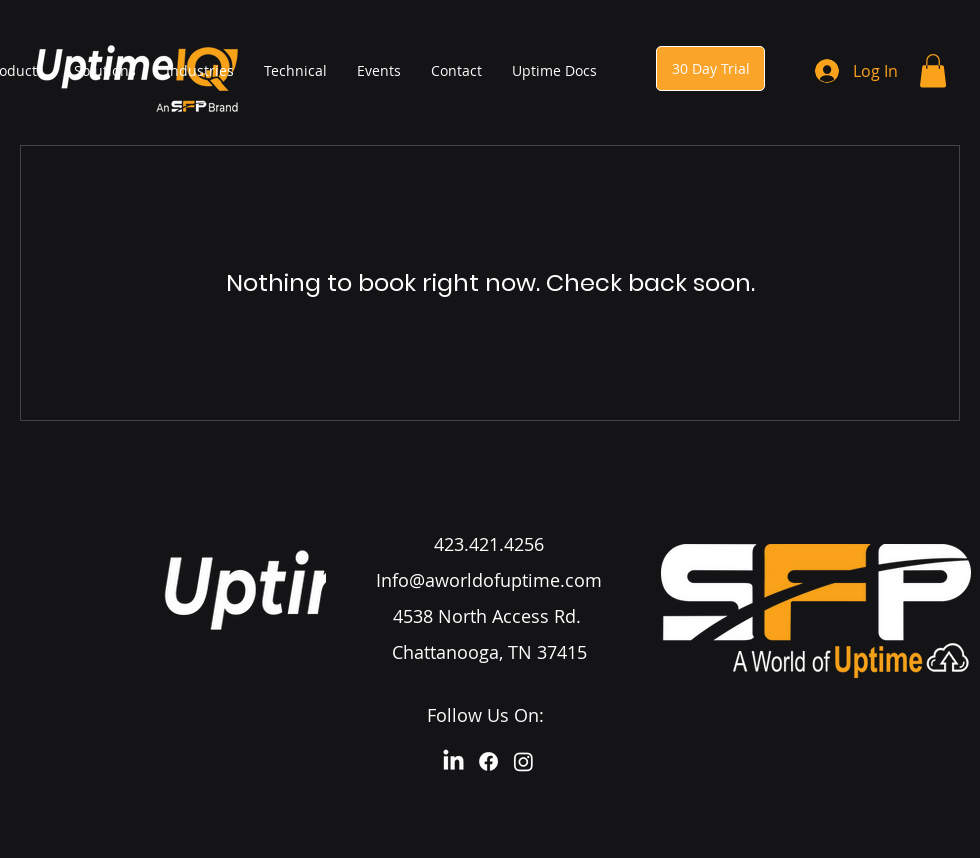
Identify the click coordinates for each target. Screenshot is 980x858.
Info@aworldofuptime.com (489, 580)
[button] (933, 70)
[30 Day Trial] (710, 68)
